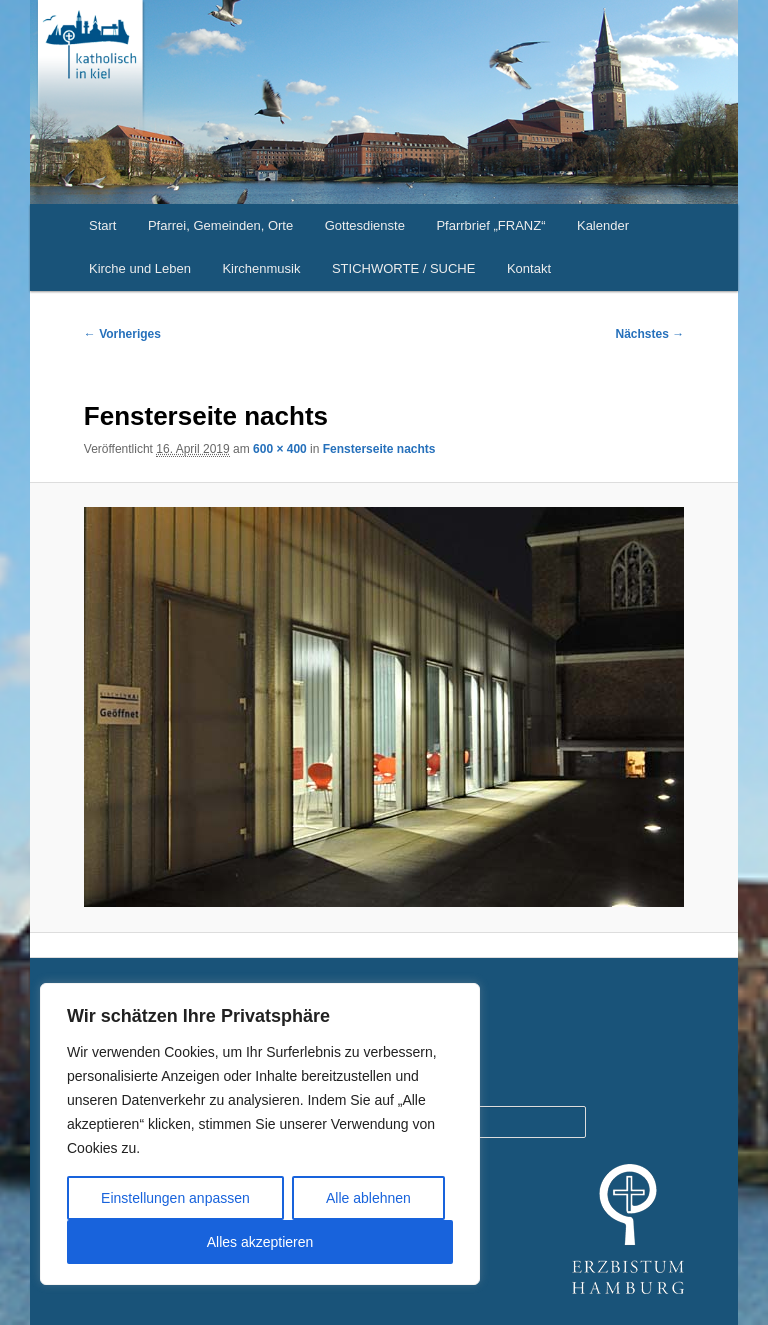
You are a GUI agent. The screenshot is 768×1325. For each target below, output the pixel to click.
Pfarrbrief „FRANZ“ (490, 225)
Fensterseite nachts (379, 449)
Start (102, 225)
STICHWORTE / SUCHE (404, 268)
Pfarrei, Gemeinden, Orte (220, 225)
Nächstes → (650, 334)
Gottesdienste (365, 225)
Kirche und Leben (140, 268)
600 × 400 (280, 449)
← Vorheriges (122, 334)
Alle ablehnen (368, 1198)
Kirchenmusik (261, 268)
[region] (260, 1134)
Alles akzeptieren (260, 1242)
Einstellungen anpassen (175, 1198)
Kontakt (529, 268)
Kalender (603, 225)
